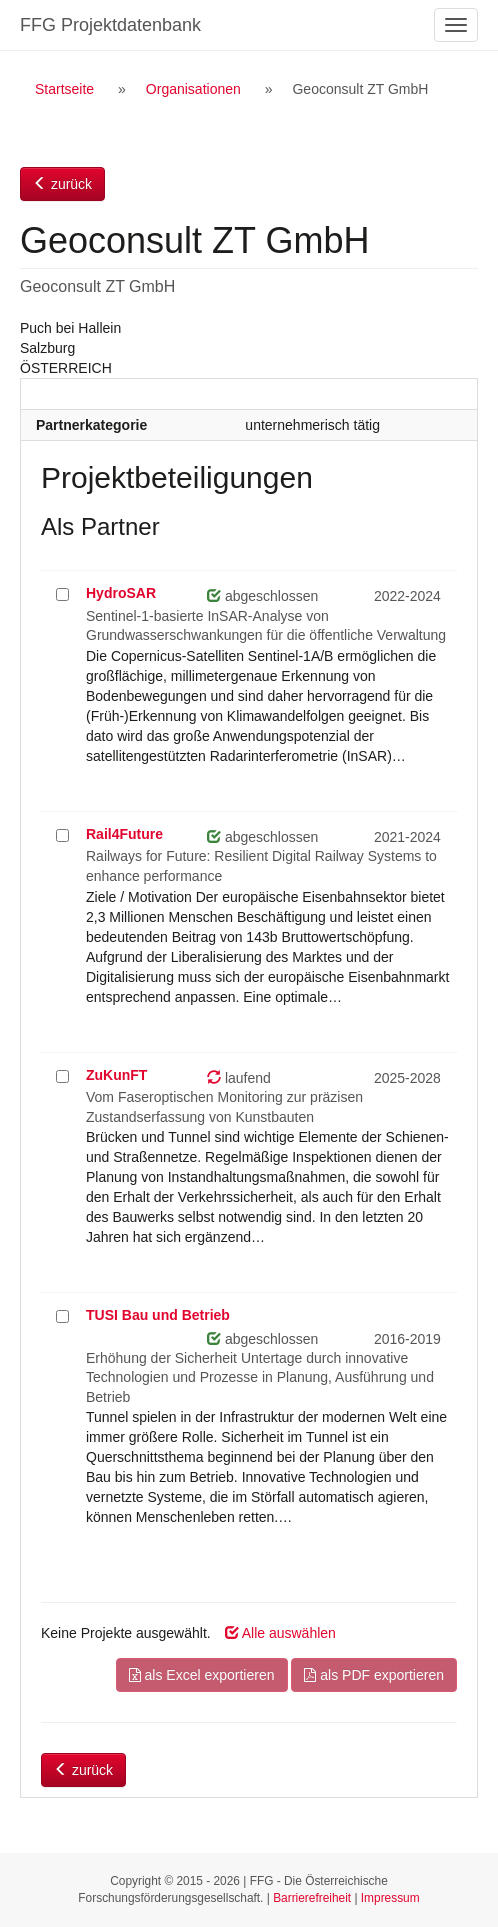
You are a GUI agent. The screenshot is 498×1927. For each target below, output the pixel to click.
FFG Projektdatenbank (110, 25)
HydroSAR (121, 593)
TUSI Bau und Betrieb (158, 1315)
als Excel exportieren (202, 1675)
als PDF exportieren (374, 1675)
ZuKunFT (116, 1075)
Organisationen (193, 89)
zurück (62, 184)
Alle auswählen (280, 1633)
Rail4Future (124, 834)
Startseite (64, 89)
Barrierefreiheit (312, 1898)
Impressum (390, 1898)
